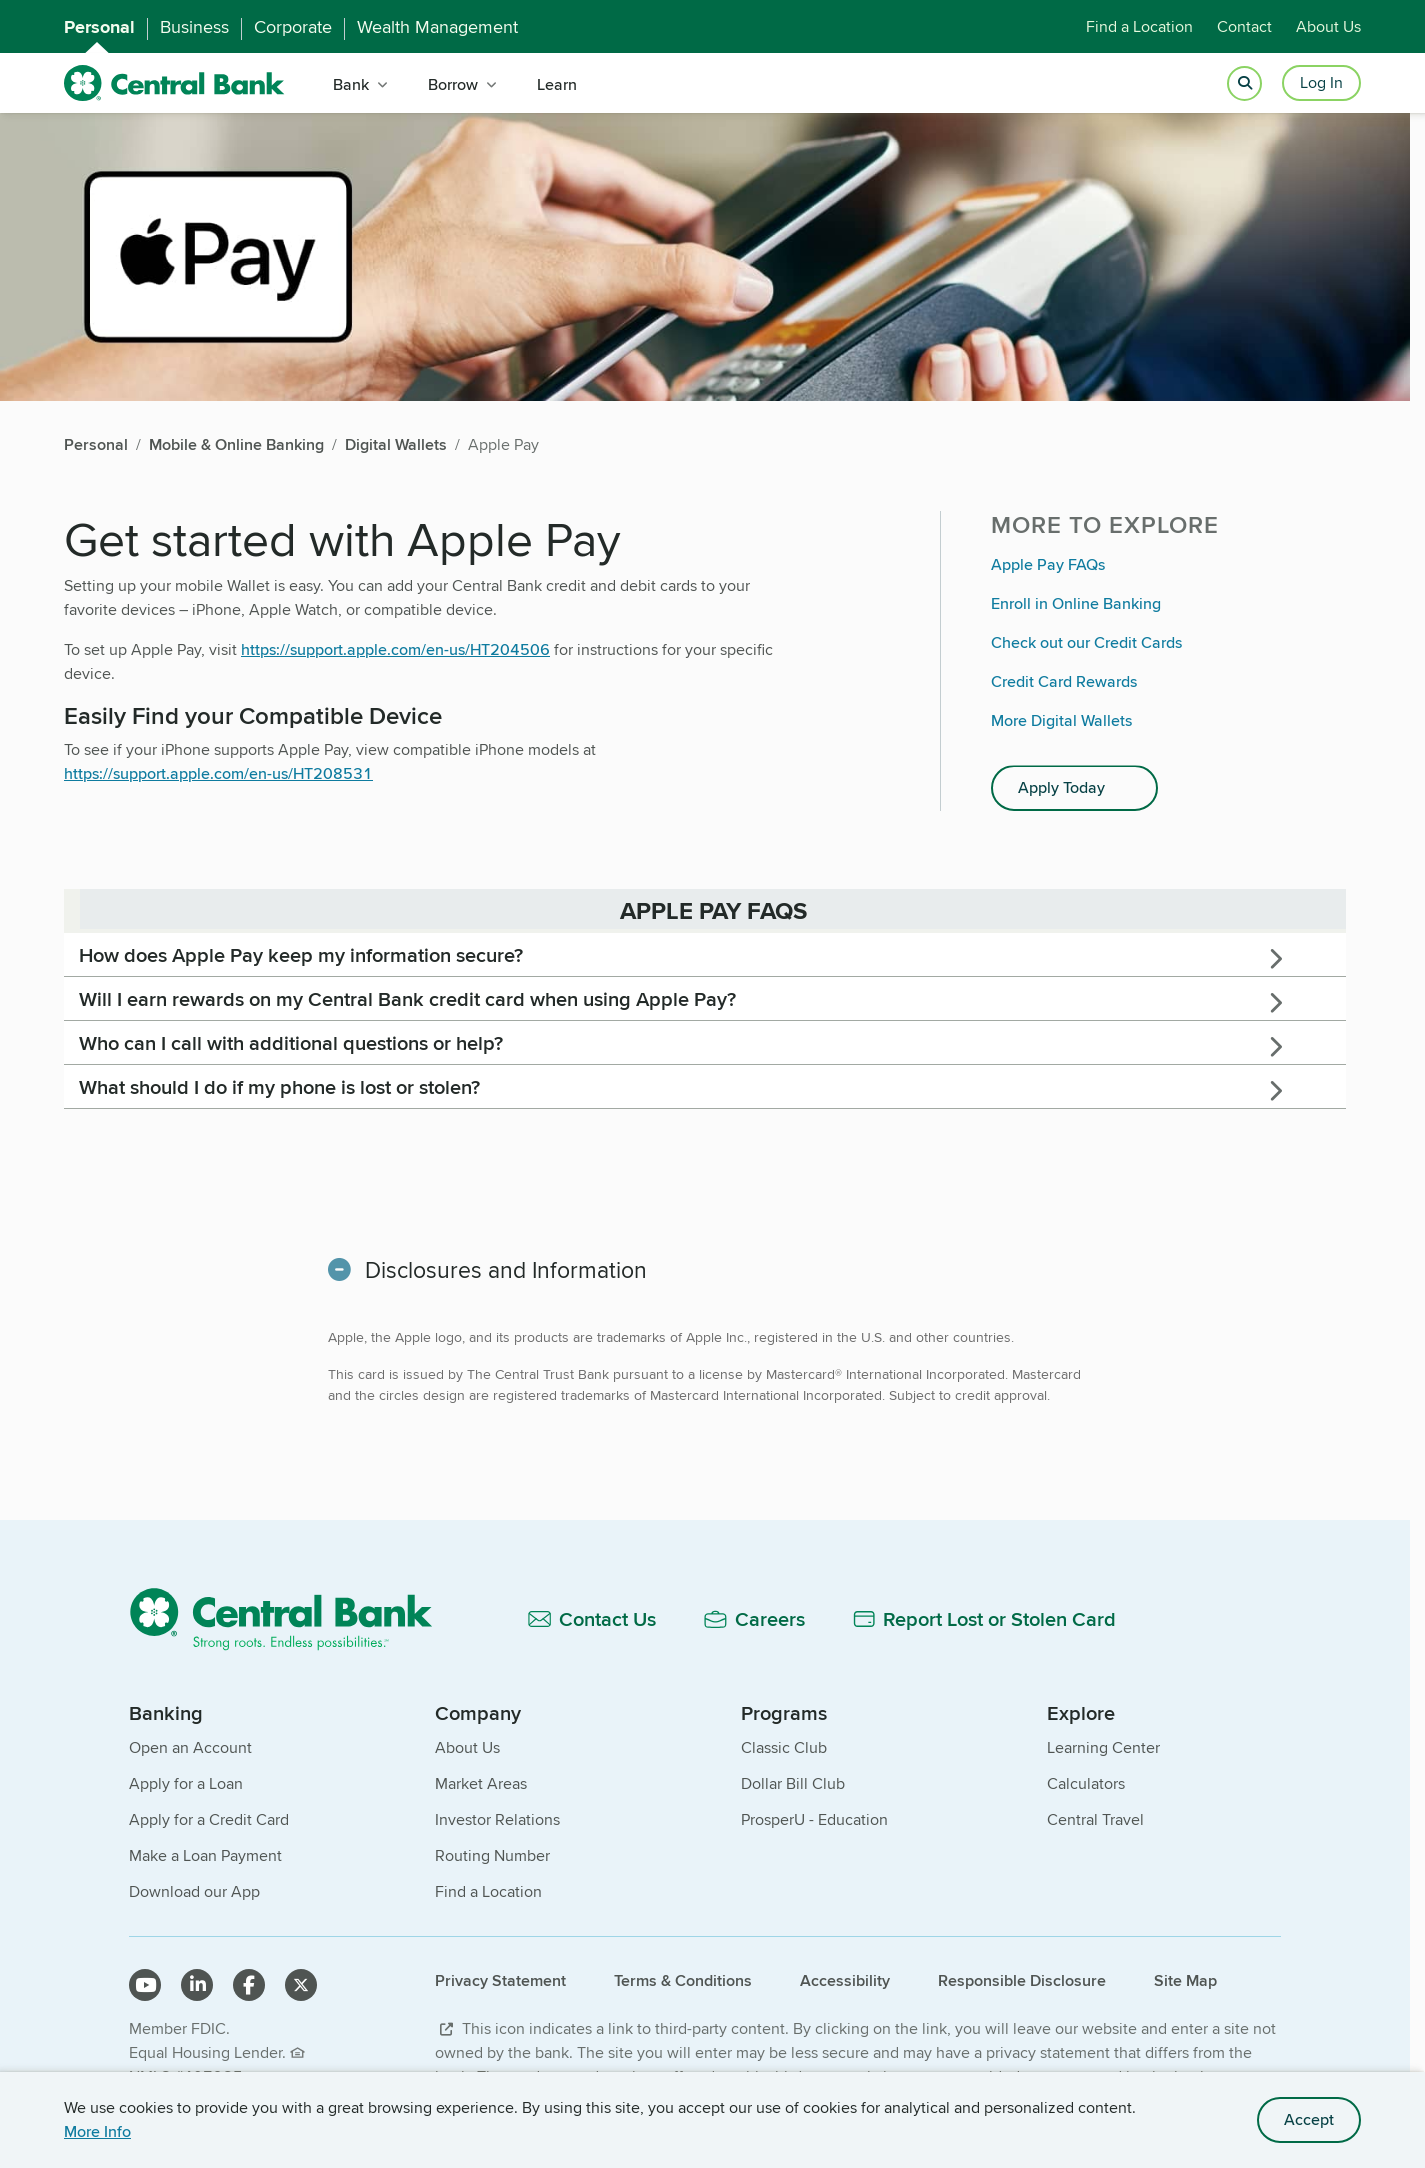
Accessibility (845, 1980)
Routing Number (492, 1855)
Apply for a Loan (186, 1783)
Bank (351, 84)
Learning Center (1103, 1747)
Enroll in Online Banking (1076, 603)
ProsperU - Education (814, 1819)
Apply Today (1061, 787)
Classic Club (784, 1747)
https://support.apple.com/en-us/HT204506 (395, 649)
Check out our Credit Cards (1086, 642)
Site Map (1185, 1980)
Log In (1321, 82)
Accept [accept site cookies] (1309, 2119)
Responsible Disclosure (1022, 1980)
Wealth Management (437, 27)
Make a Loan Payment (205, 1855)
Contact (1244, 26)
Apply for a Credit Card (209, 1819)
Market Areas (481, 1783)
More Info (97, 2131)
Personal (99, 27)
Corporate (293, 27)
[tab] (705, 955)
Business (194, 27)
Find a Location (1139, 26)
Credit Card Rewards (1064, 681)
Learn (557, 84)
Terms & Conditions (683, 1980)
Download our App (194, 1891)
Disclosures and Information (506, 1269)
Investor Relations (497, 1819)
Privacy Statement (500, 1980)
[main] (705, 1005)
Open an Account (190, 1747)
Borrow (453, 84)
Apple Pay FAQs (1048, 564)
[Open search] (1244, 83)
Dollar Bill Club (793, 1783)
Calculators (1086, 1783)
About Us (1328, 26)
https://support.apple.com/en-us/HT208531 (218, 773)
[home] (174, 83)
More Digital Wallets (1061, 720)
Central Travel (1095, 1819)
